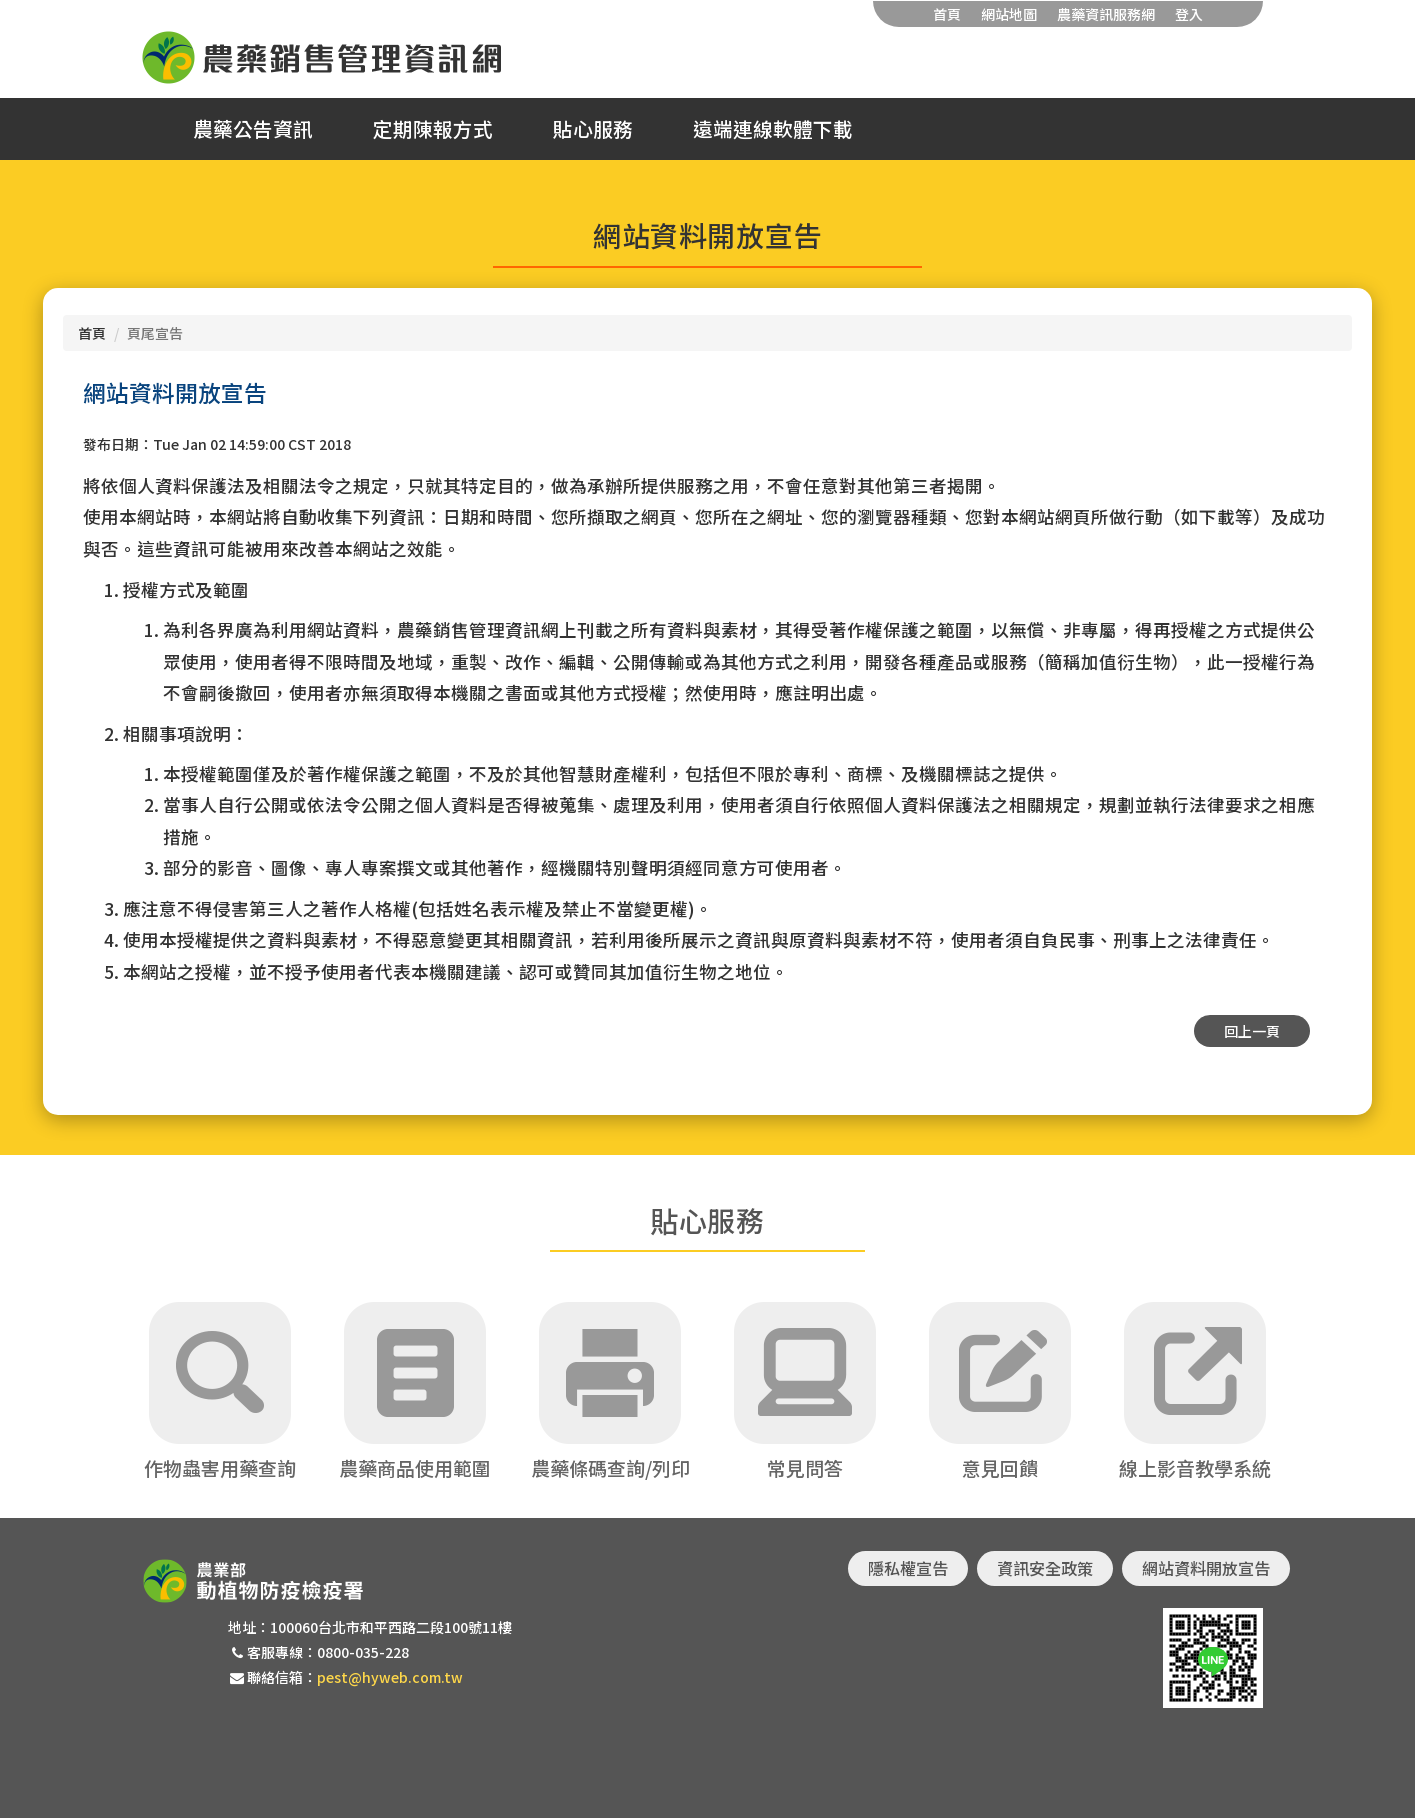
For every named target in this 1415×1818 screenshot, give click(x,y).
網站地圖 (1009, 14)
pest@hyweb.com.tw (390, 1677)
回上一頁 (1252, 1031)
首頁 (947, 14)
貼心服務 (593, 129)
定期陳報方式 (433, 129)
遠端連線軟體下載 (773, 129)
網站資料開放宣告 (1206, 1568)
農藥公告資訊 (253, 129)
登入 (1189, 14)
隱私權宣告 (908, 1568)
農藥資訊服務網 (1106, 14)
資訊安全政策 (1045, 1568)
